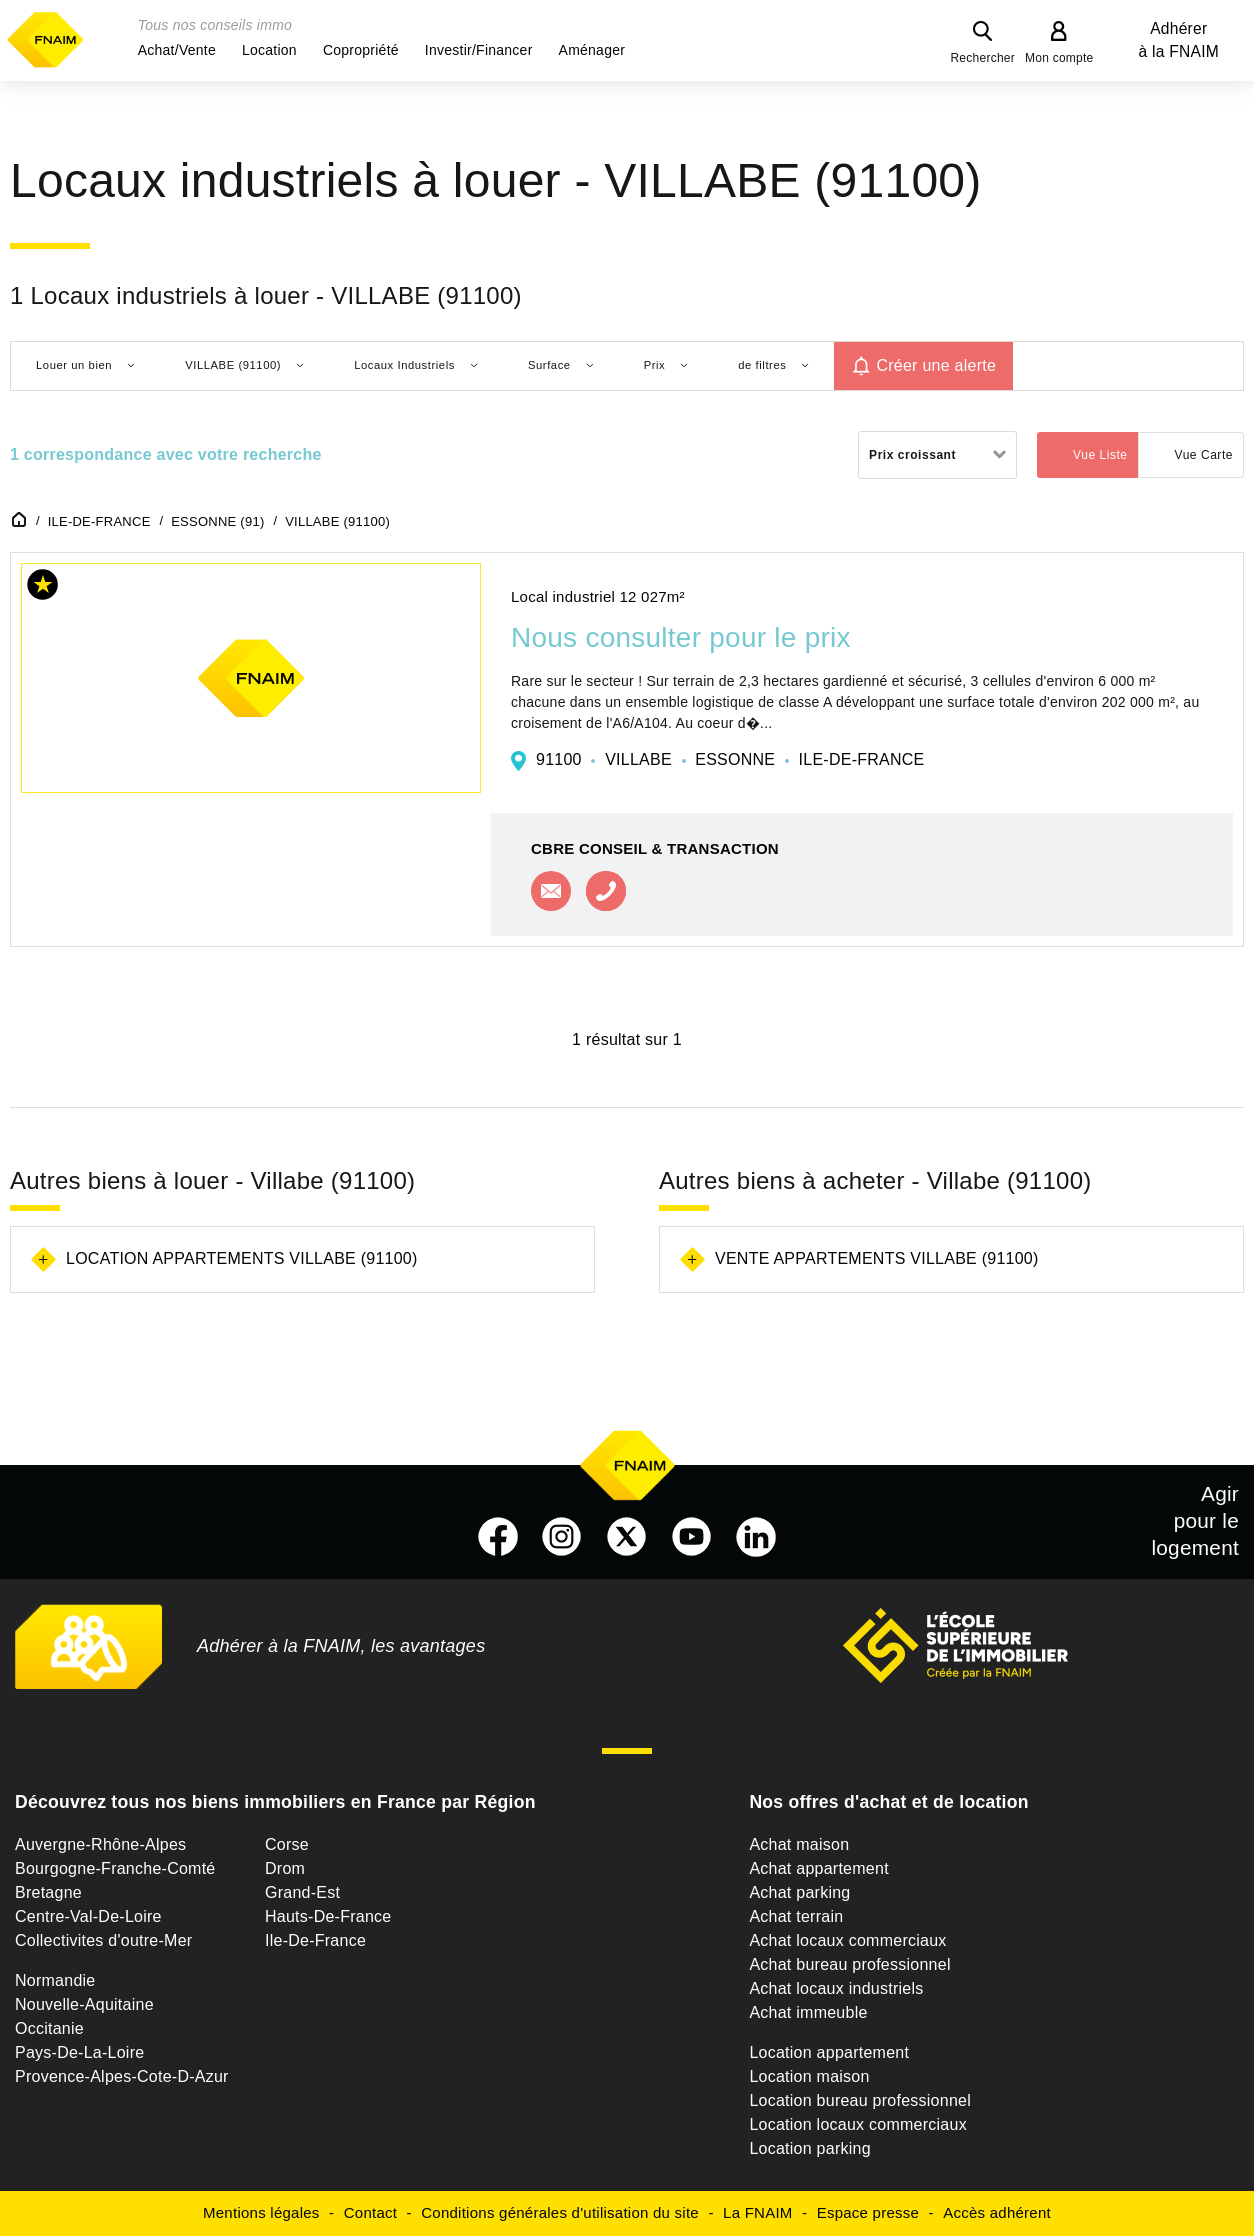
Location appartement (829, 2052)
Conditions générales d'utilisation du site (560, 2212)
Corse (287, 1844)
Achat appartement (818, 1868)
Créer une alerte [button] (936, 365)
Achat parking (799, 1892)
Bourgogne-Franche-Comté (115, 1868)
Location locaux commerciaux (858, 2124)
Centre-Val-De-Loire (88, 1916)
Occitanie (49, 2028)
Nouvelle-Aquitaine (84, 2004)
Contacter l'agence (551, 891)
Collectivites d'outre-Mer (103, 1940)
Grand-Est (302, 1892)
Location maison (809, 2076)
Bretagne (48, 1892)
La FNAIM (758, 2212)
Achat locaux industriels (836, 1988)
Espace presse (868, 2212)
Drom (285, 1868)
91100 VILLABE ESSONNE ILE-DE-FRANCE (730, 759)
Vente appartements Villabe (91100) (877, 1258)
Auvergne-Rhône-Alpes (100, 1844)
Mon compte (1059, 58)
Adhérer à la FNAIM (1179, 40)
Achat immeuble (808, 2012)
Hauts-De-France (328, 1916)
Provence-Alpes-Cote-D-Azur (122, 2076)
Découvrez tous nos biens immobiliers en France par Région (275, 1802)
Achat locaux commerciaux (847, 1940)
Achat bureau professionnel (849, 1964)
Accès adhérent (997, 2212)
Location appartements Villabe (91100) (242, 1258)
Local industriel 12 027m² (598, 596)
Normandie (55, 1980)
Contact (370, 2212)
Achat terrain (796, 1916)
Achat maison (799, 1844)
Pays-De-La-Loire (79, 2052)
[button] (177, 50)
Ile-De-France (315, 1940)
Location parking (809, 2148)
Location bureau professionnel (860, 2100)
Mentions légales (261, 2212)
